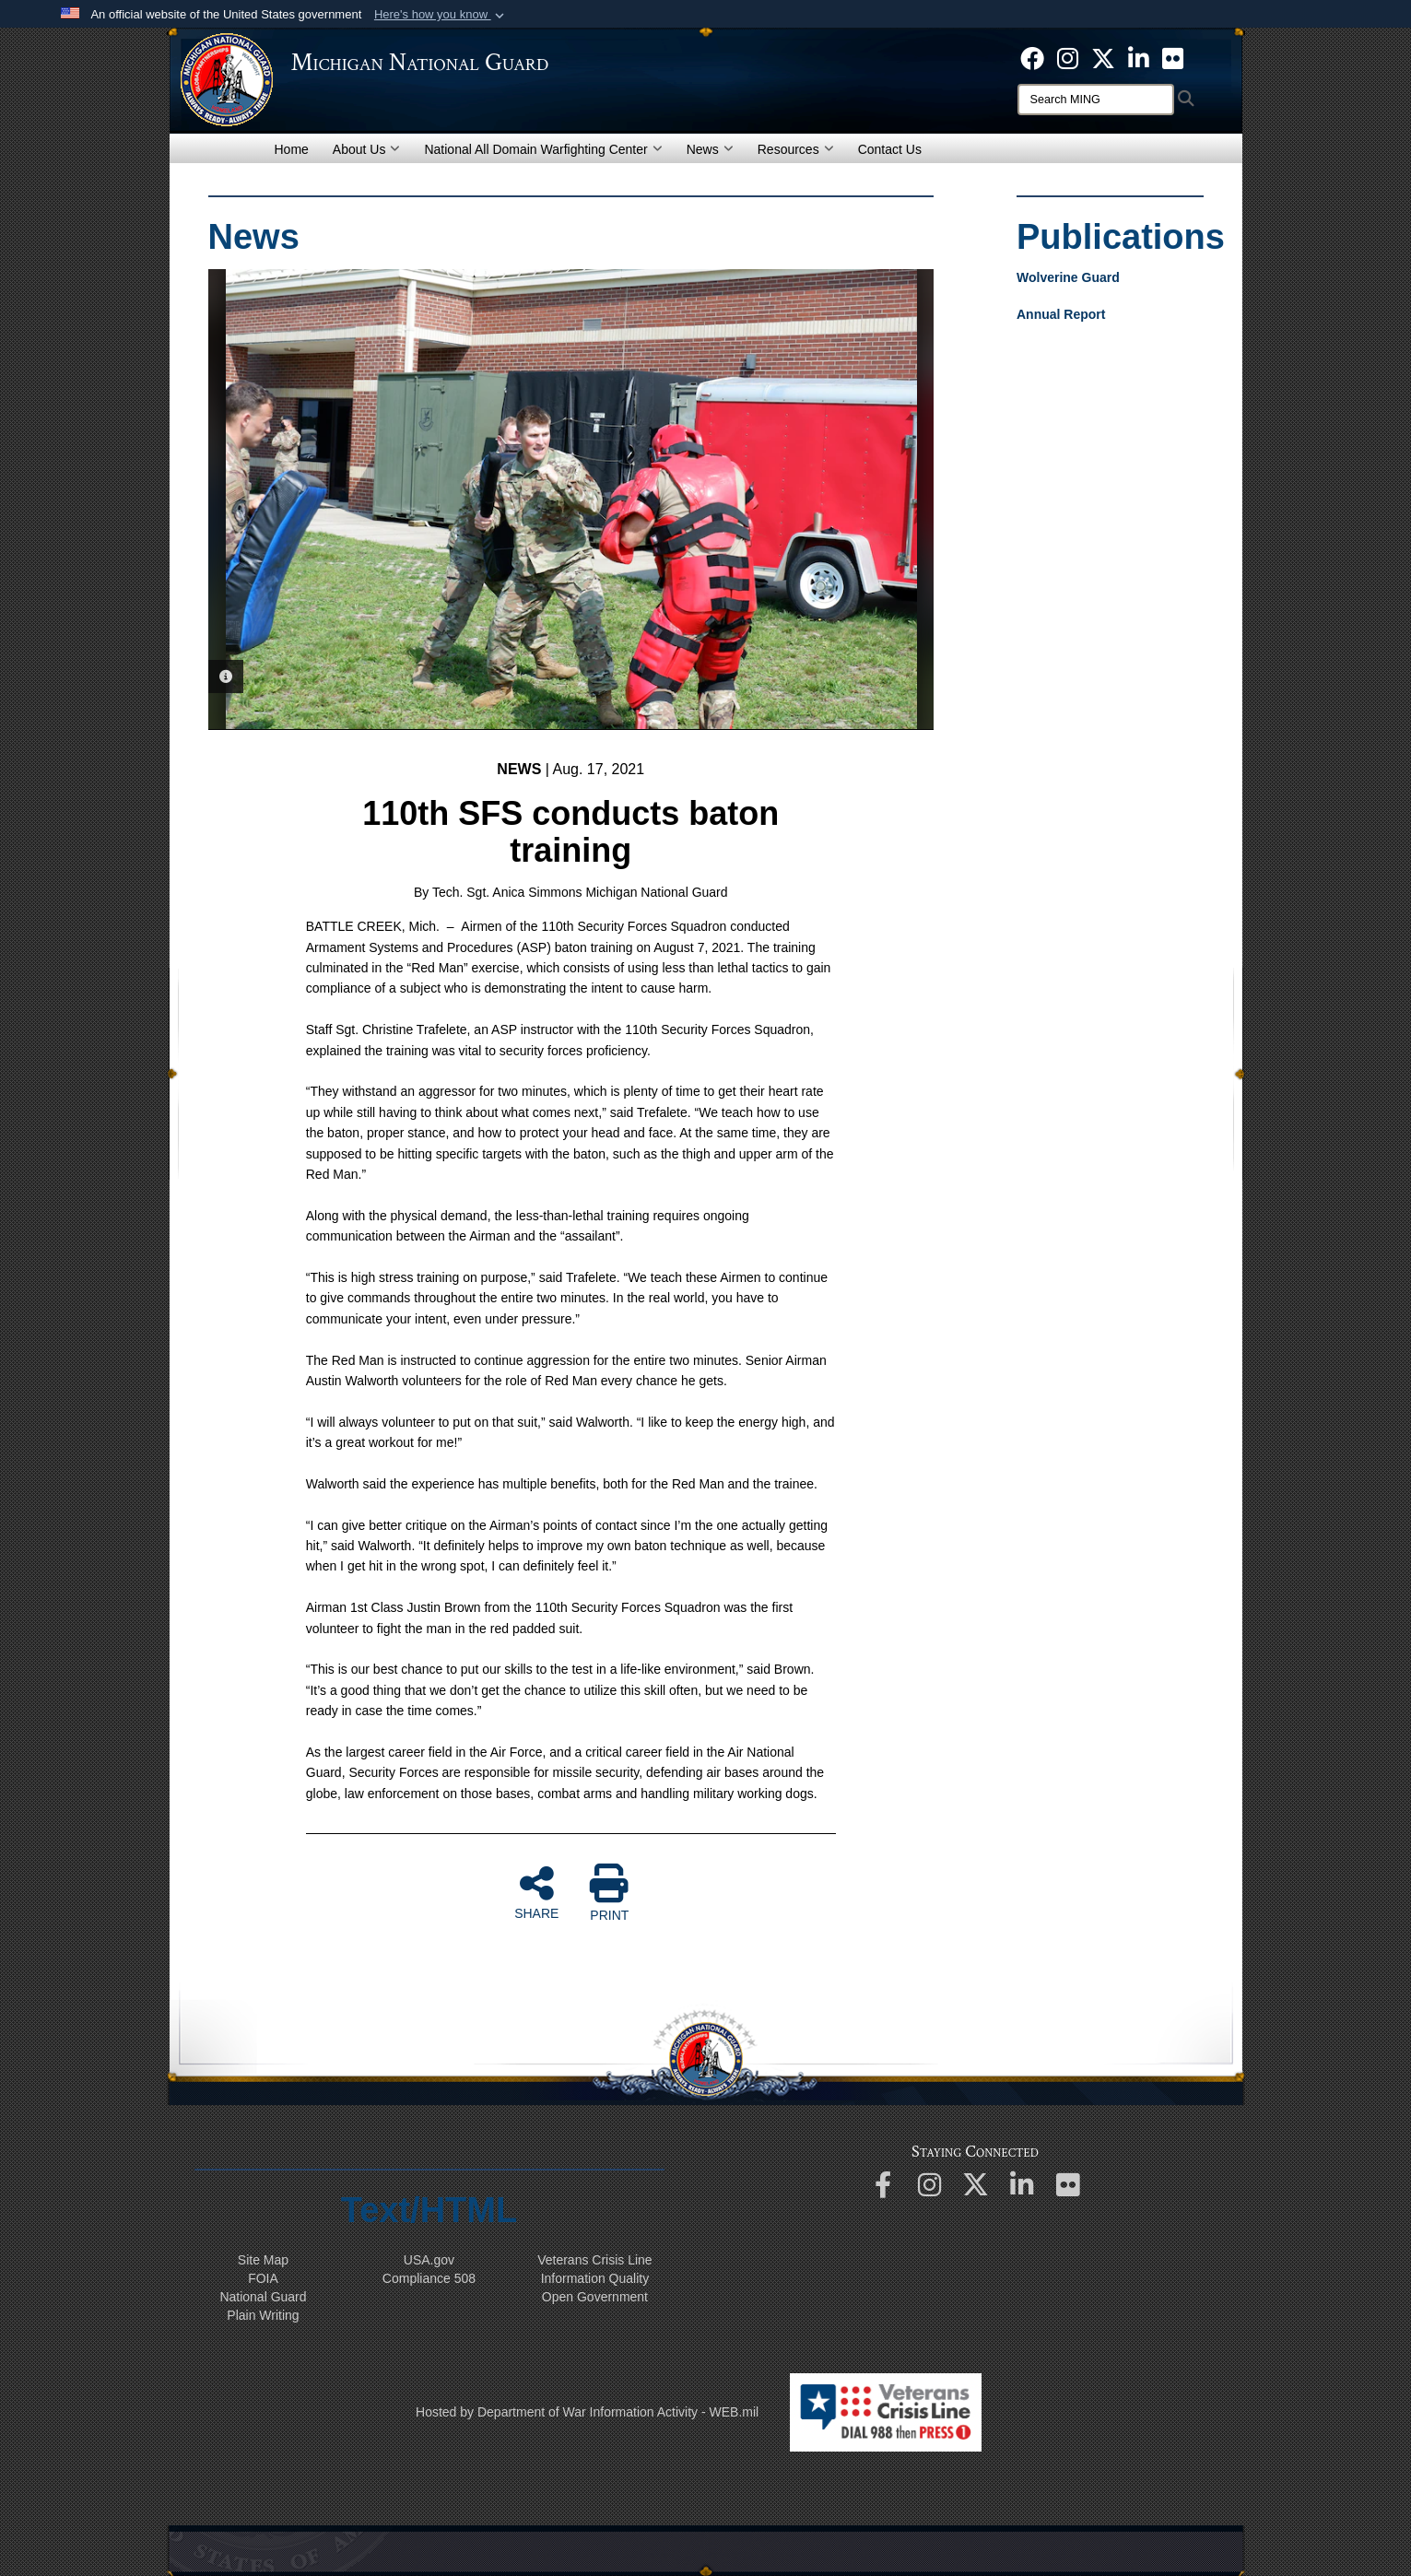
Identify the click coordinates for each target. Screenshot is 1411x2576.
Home (292, 149)
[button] (441, 15)
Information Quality (595, 2278)
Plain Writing (263, 2315)
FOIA (263, 2278)
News (710, 149)
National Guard (262, 2296)
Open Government (595, 2296)
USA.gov (429, 2260)
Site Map (263, 2260)
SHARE (536, 1892)
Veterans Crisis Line (595, 2260)
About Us (367, 149)
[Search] (1095, 99)
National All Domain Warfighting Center (543, 149)
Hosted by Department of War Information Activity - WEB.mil (587, 2412)
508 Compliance (429, 2278)
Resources (796, 149)
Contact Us (890, 149)
